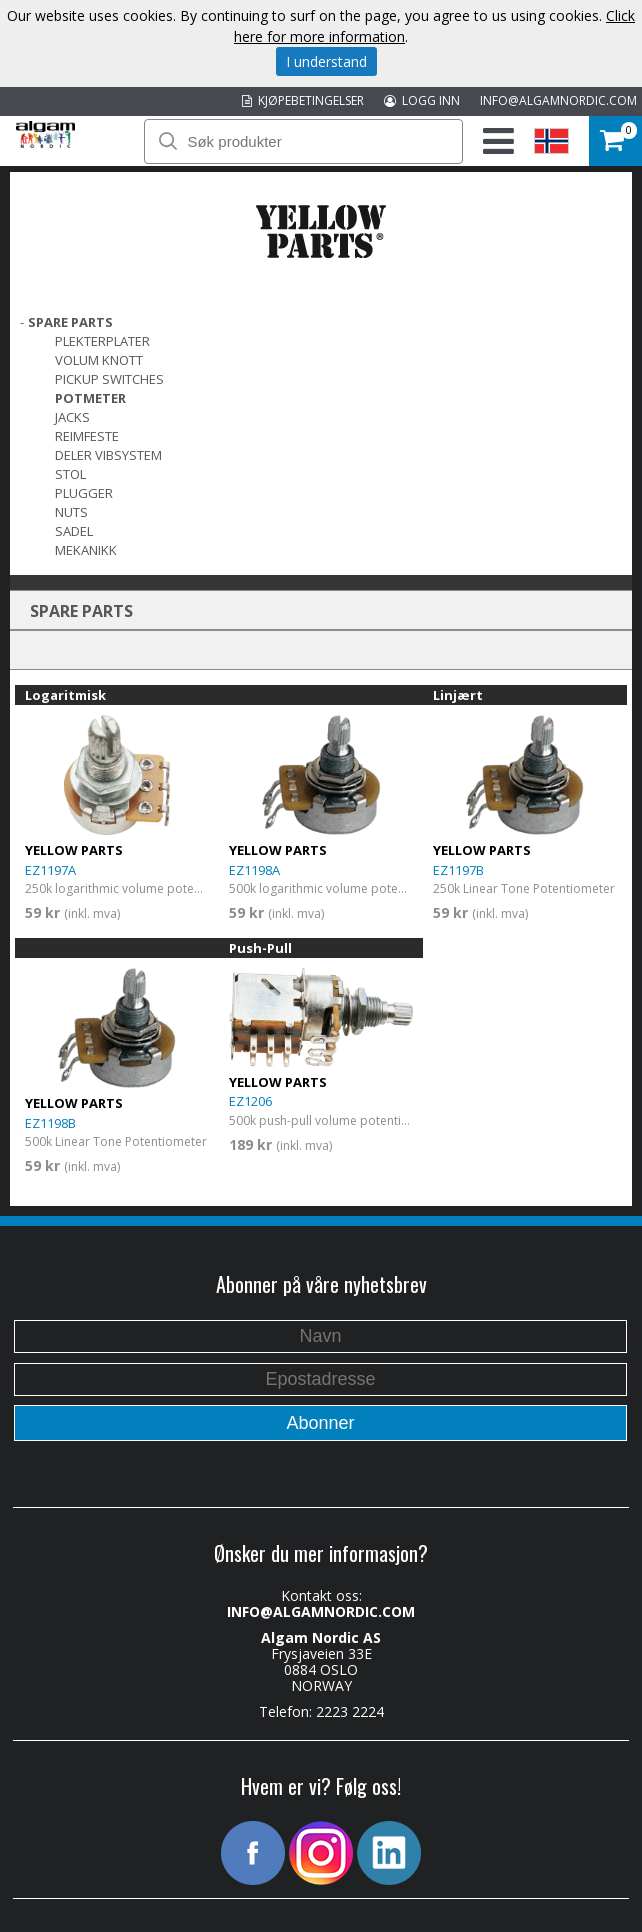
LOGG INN (422, 100)
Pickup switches (109, 379)
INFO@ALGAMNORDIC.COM (558, 100)
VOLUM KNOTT (99, 360)
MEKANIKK (86, 550)
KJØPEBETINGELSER (303, 100)
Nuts (71, 512)
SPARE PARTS (70, 322)
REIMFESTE (87, 436)
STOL (70, 474)
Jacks (72, 417)
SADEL (74, 531)
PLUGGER (84, 493)
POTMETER (90, 398)
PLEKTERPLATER (102, 341)
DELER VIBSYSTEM (108, 455)
